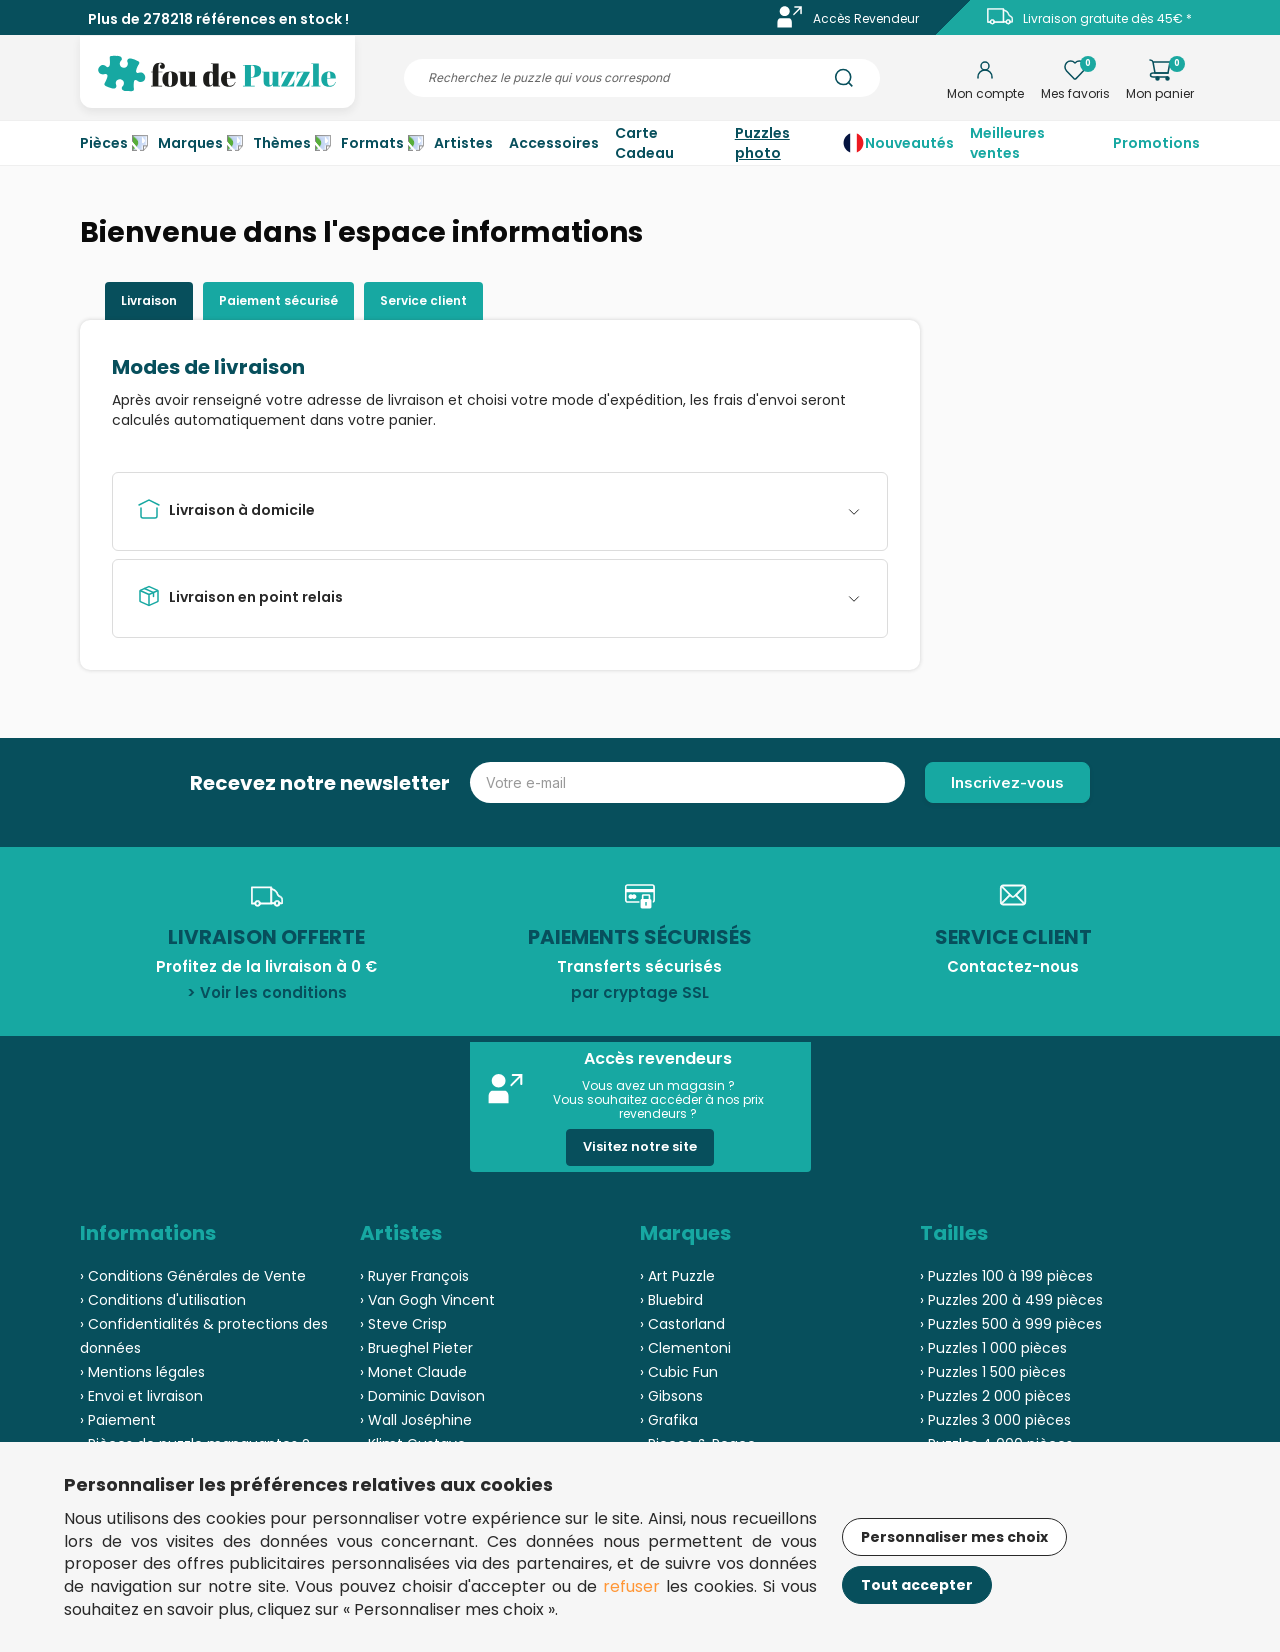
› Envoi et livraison (141, 1396)
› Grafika (669, 1420)
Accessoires (554, 143)
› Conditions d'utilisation (163, 1300)
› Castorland (682, 1324)
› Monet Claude (413, 1372)
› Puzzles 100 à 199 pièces (1006, 1276)
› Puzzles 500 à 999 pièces (1011, 1324)
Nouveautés (909, 143)
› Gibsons (671, 1396)
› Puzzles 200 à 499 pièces (1011, 1300)
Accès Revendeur (866, 18)
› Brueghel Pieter (416, 1348)
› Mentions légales (142, 1372)
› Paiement (118, 1420)
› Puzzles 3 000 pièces (995, 1420)
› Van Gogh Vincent (427, 1300)
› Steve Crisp (403, 1324)
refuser (631, 1586)
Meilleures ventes (1007, 143)
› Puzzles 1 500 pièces (993, 1372)
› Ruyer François (414, 1276)
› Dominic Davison (422, 1396)
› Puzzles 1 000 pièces (993, 1348)
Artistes (463, 143)
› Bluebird (671, 1300)
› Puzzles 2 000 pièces (995, 1396)
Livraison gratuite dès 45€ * (1107, 18)
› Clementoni (685, 1348)
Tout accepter (917, 1585)
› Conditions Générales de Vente (193, 1276)
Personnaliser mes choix (954, 1537)
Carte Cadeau (644, 143)
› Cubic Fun (679, 1372)
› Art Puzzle (677, 1276)
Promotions (1156, 143)
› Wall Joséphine (416, 1420)
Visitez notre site (640, 1146)
